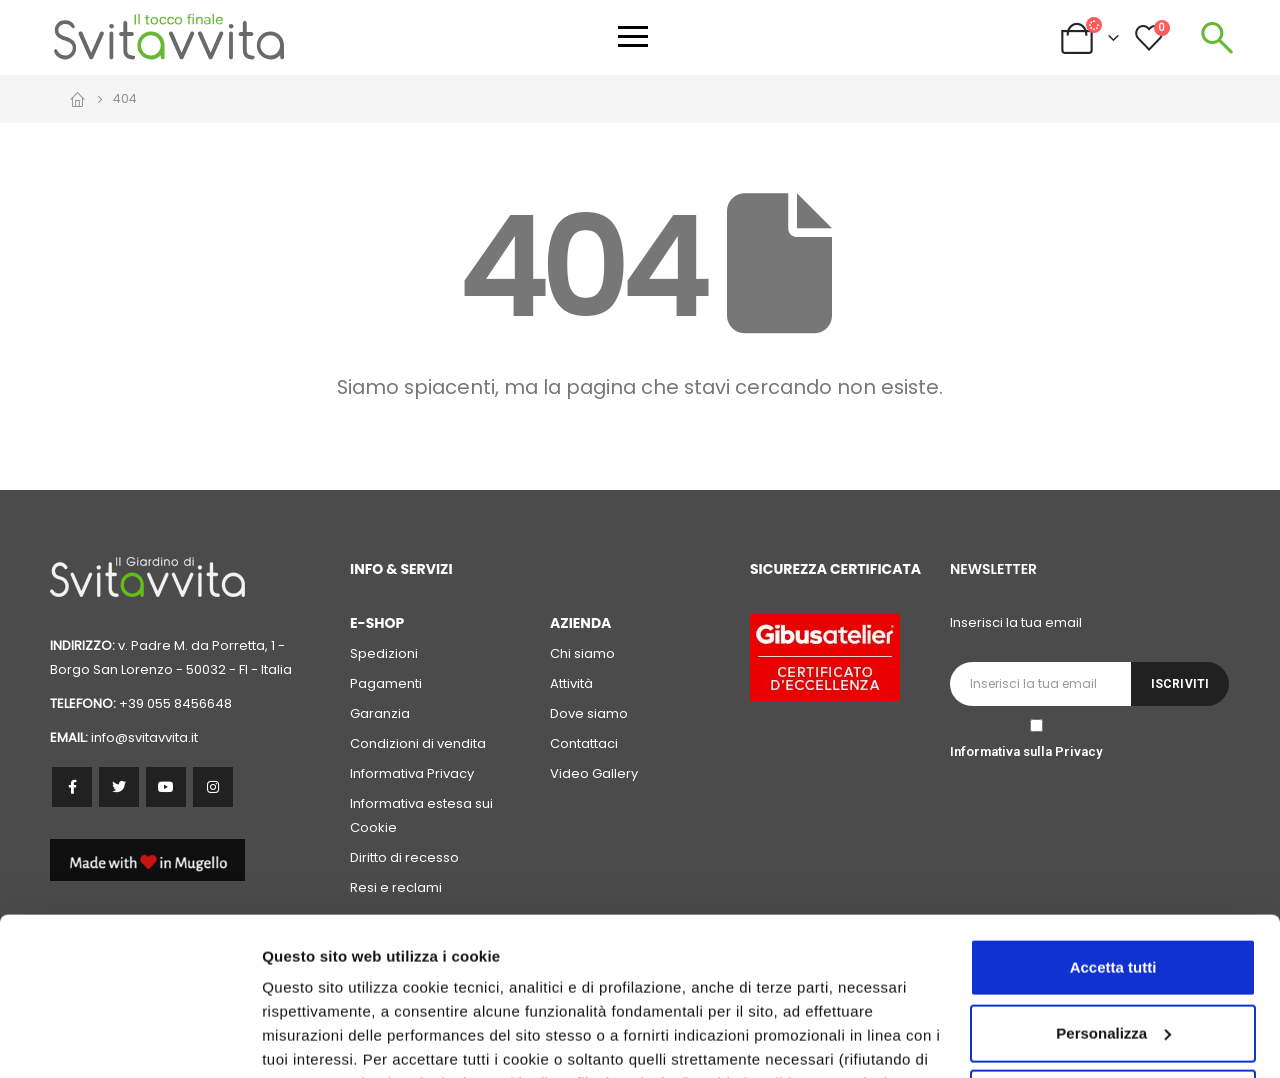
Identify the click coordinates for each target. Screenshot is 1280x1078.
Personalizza (308, 1038)
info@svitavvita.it (144, 737)
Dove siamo (589, 713)
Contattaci (584, 743)
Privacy (1078, 751)
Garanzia (380, 713)
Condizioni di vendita (418, 743)
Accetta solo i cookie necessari (1113, 950)
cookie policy (887, 983)
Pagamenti (386, 683)
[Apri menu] (633, 36)
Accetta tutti (1113, 819)
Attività (571, 683)
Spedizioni (384, 653)
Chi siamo (582, 653)
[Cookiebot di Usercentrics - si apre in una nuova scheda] (129, 1039)
